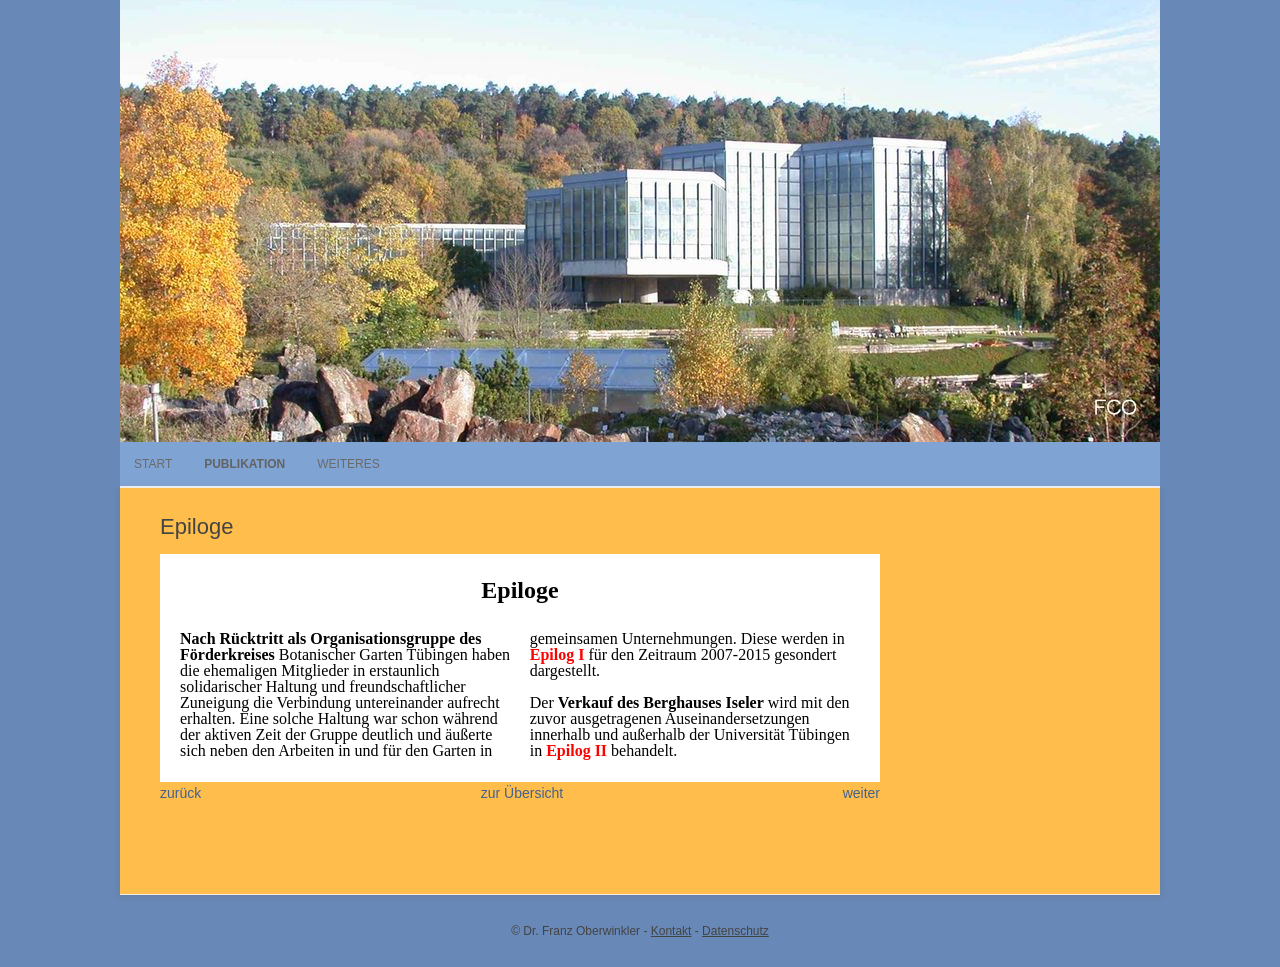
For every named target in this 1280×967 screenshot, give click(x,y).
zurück (180, 793)
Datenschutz (735, 931)
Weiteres (348, 464)
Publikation (244, 464)
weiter (861, 793)
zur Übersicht (522, 793)
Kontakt (671, 931)
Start (153, 464)
